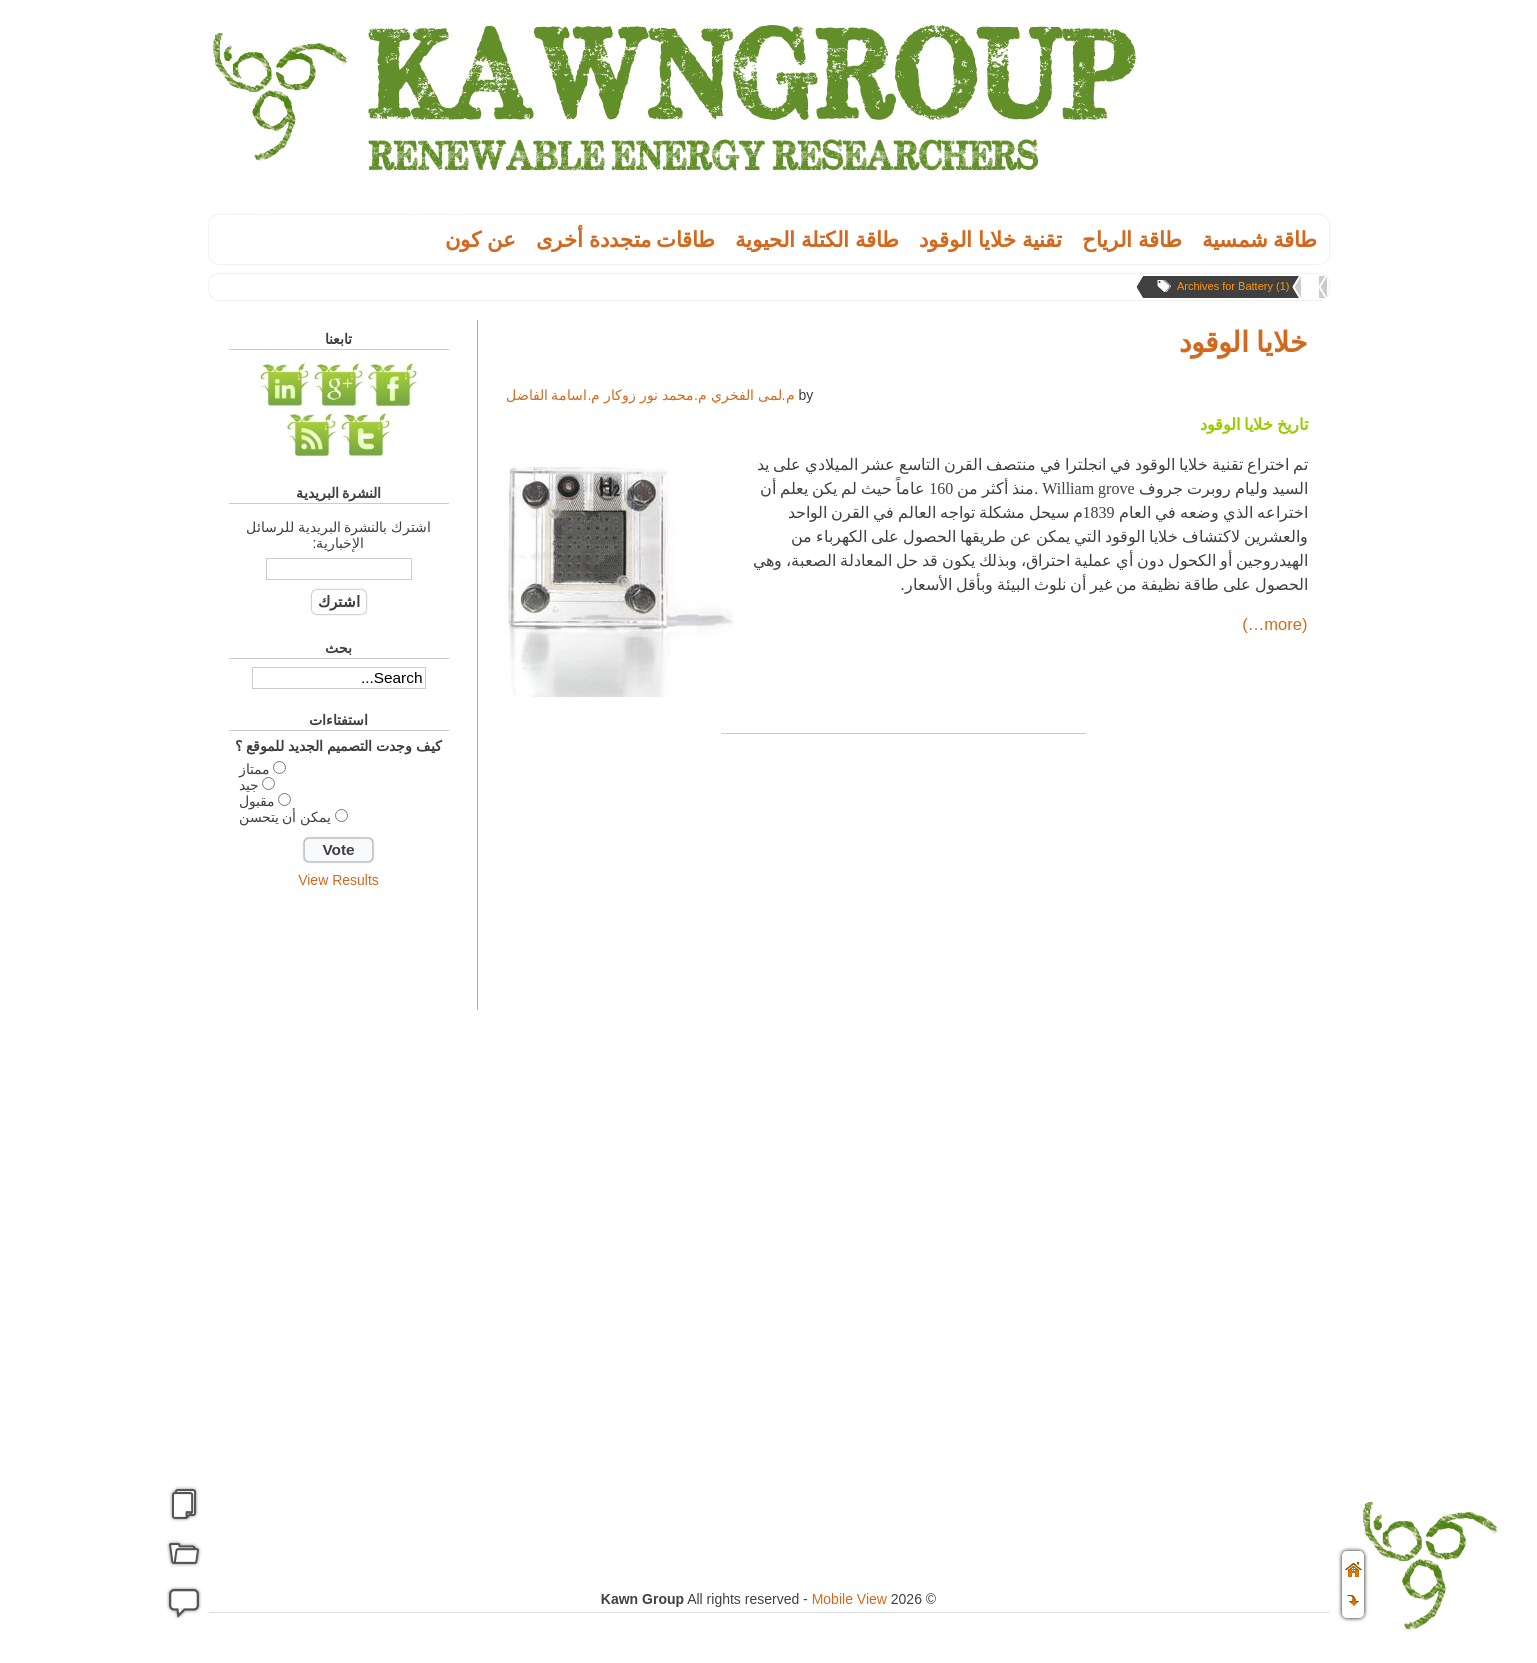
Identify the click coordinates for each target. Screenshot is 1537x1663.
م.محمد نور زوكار (655, 395)
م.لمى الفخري (753, 395)
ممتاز (254, 769)
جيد (249, 785)
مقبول (257, 801)
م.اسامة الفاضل (553, 395)
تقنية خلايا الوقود (990, 239)
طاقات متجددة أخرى (626, 239)
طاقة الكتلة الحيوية (817, 239)
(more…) (1274, 624)
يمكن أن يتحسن (285, 817)
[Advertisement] (339, 1213)
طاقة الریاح (1132, 239)
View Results (338, 880)
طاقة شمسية (1260, 239)
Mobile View (849, 1599)
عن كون (480, 239)
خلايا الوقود (1243, 342)
